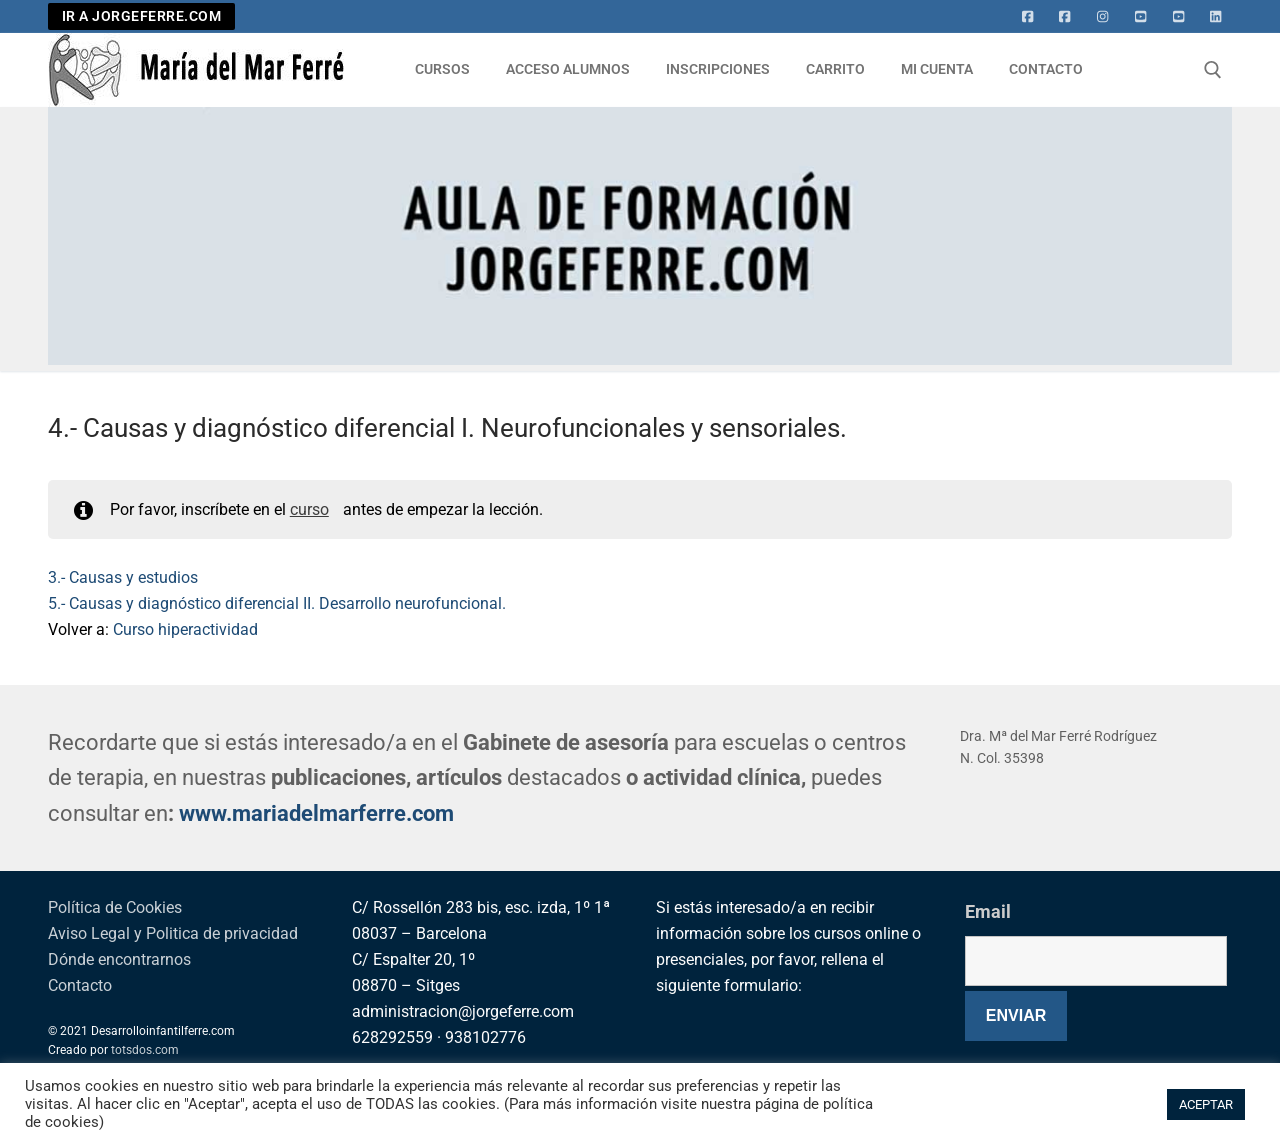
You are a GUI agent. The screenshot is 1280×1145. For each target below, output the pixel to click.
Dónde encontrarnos (119, 959)
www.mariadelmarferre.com (316, 813)
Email (988, 911)
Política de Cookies (115, 907)
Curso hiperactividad (185, 629)
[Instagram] (1103, 17)
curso (309, 509)
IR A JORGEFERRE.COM (142, 16)
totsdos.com (145, 1050)
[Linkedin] (1216, 17)
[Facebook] (1028, 17)
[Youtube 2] (1179, 17)
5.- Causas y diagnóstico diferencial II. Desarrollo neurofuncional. (277, 603)
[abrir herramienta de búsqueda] (1213, 70)
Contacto (80, 985)
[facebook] (1065, 17)
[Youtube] (1141, 17)
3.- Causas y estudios (123, 577)
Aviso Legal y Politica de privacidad (173, 933)
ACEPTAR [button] (1206, 1104)
